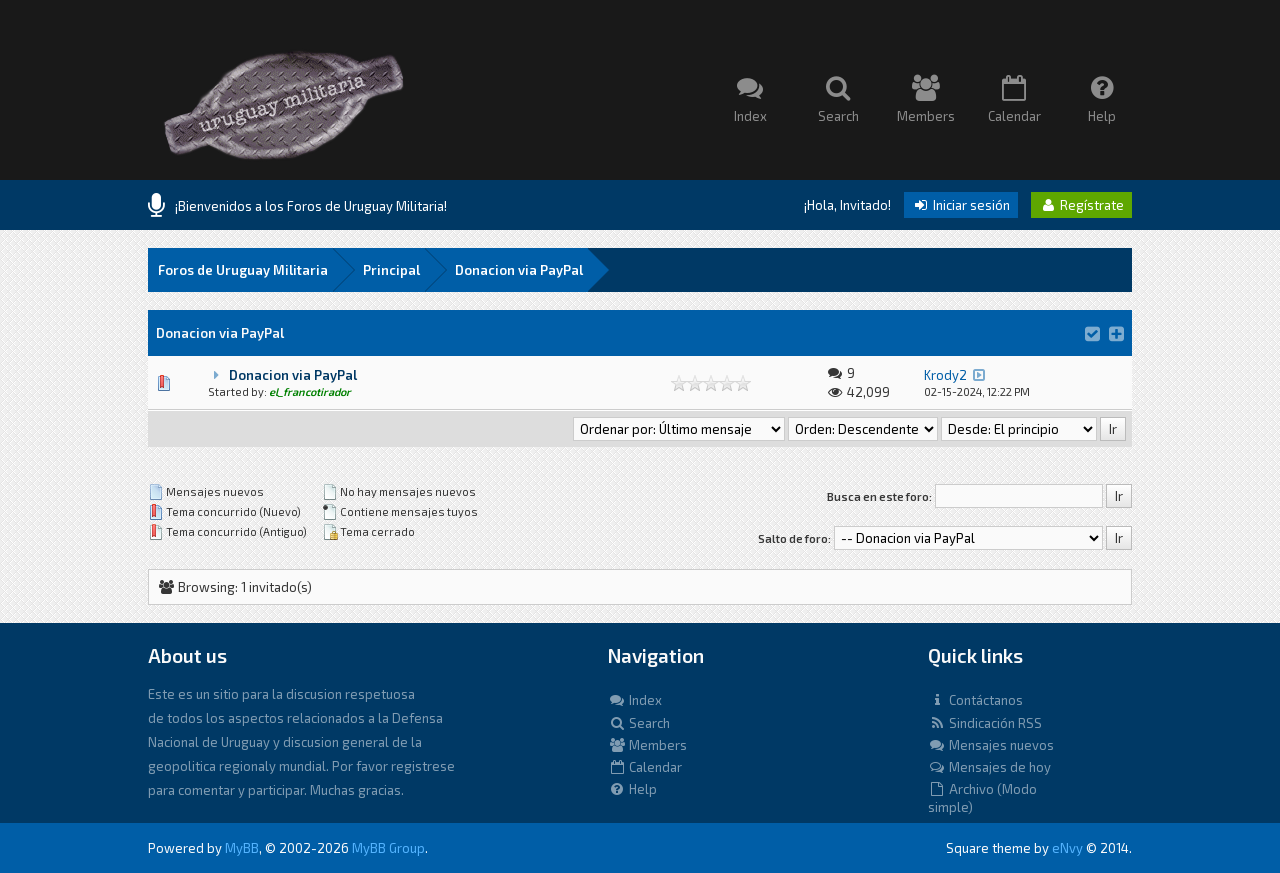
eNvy (1067, 848)
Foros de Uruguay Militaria (243, 270)
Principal (391, 270)
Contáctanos (975, 700)
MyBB (242, 848)
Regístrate (1081, 205)
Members (647, 745)
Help (632, 789)
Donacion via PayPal (519, 270)
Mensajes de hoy (989, 767)
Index (635, 700)
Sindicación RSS (985, 723)
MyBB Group (388, 848)
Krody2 (945, 375)
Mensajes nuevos (991, 745)
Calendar (645, 767)
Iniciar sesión (961, 205)
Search (639, 723)
